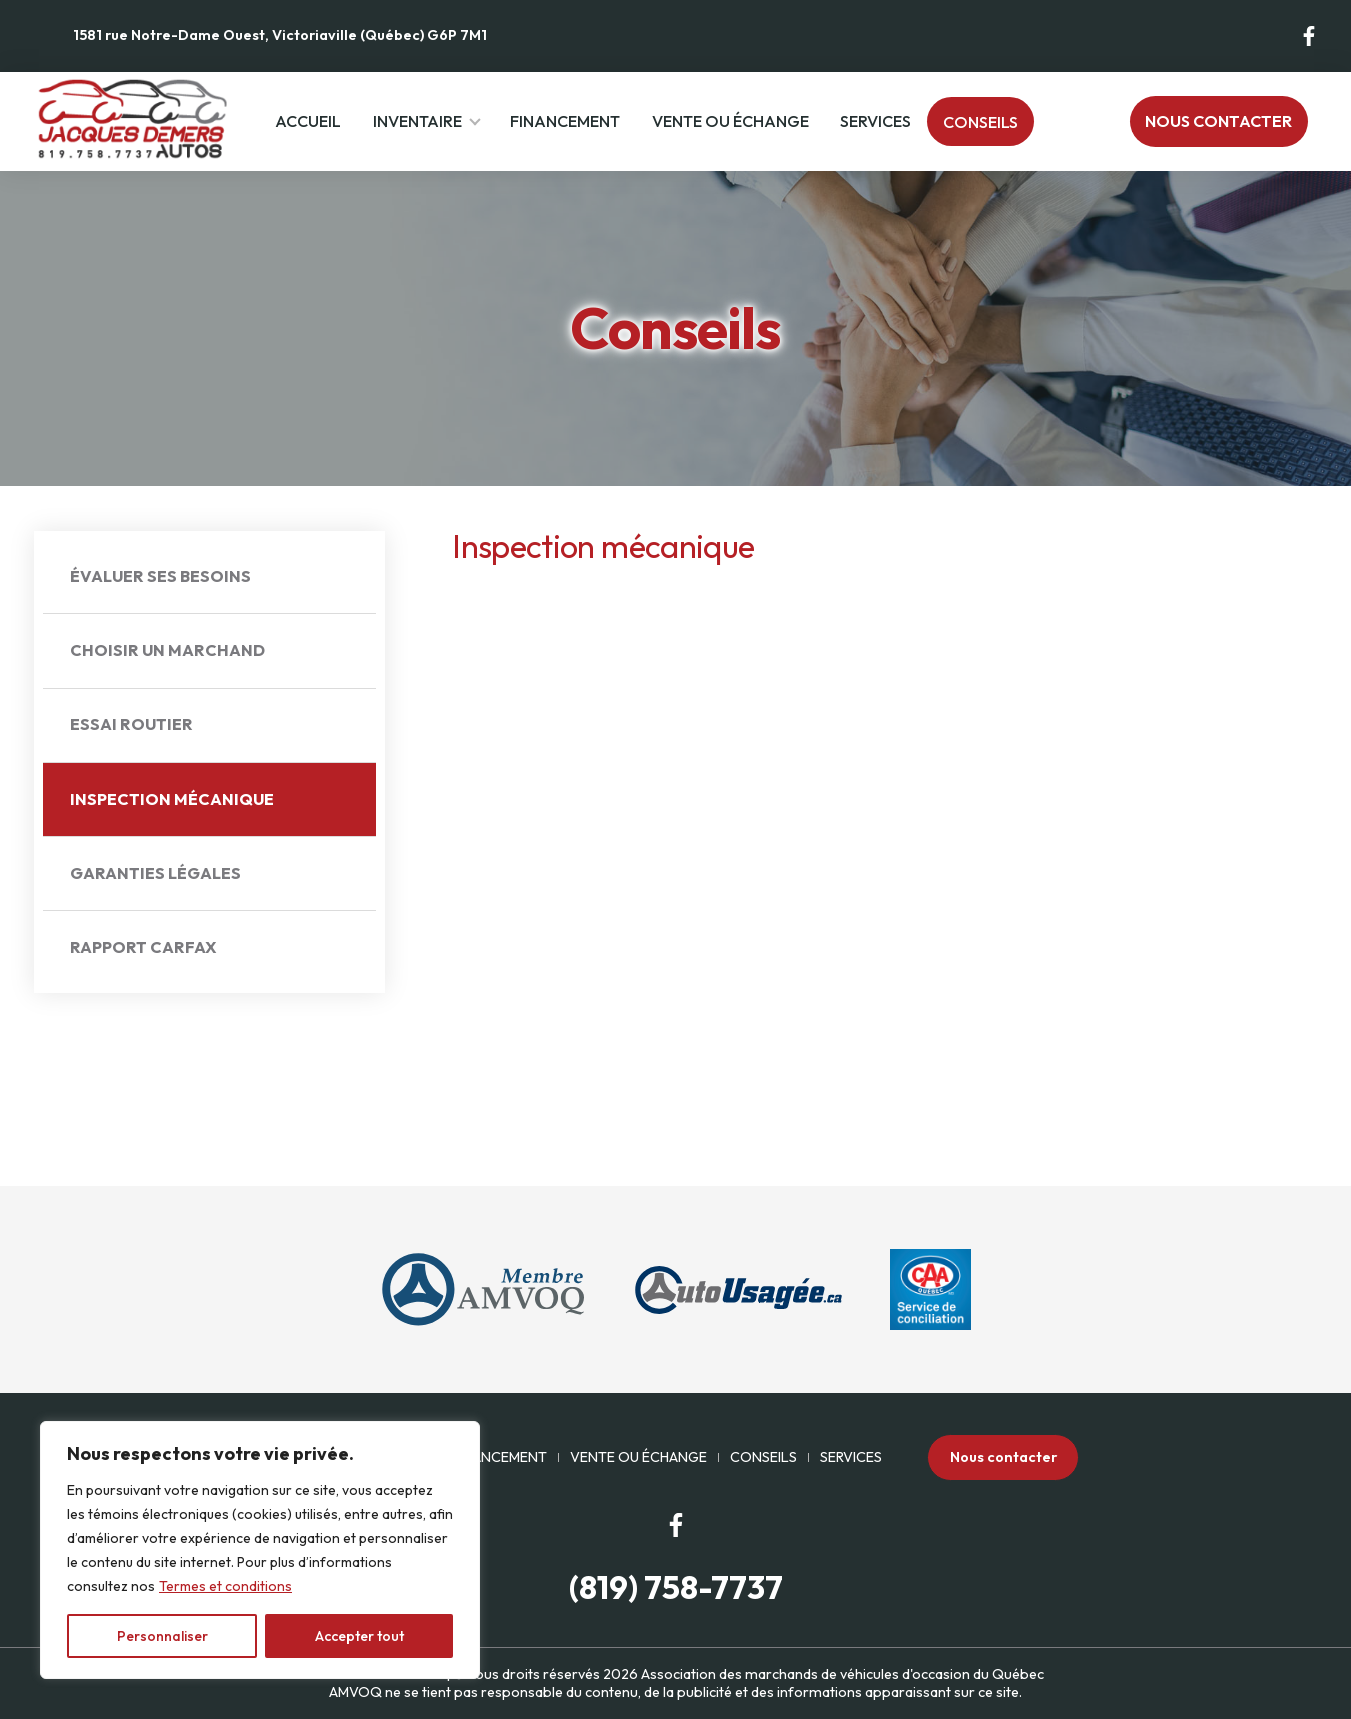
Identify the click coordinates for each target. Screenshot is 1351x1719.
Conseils (980, 122)
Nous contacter (1218, 121)
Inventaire (417, 121)
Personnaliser (162, 1636)
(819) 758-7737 (676, 1587)
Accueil (308, 121)
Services (875, 121)
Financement (565, 121)
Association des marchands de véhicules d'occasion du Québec (842, 1674)
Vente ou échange (730, 121)
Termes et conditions (225, 1586)
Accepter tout (359, 1636)
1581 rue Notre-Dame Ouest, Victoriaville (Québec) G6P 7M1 (280, 35)
